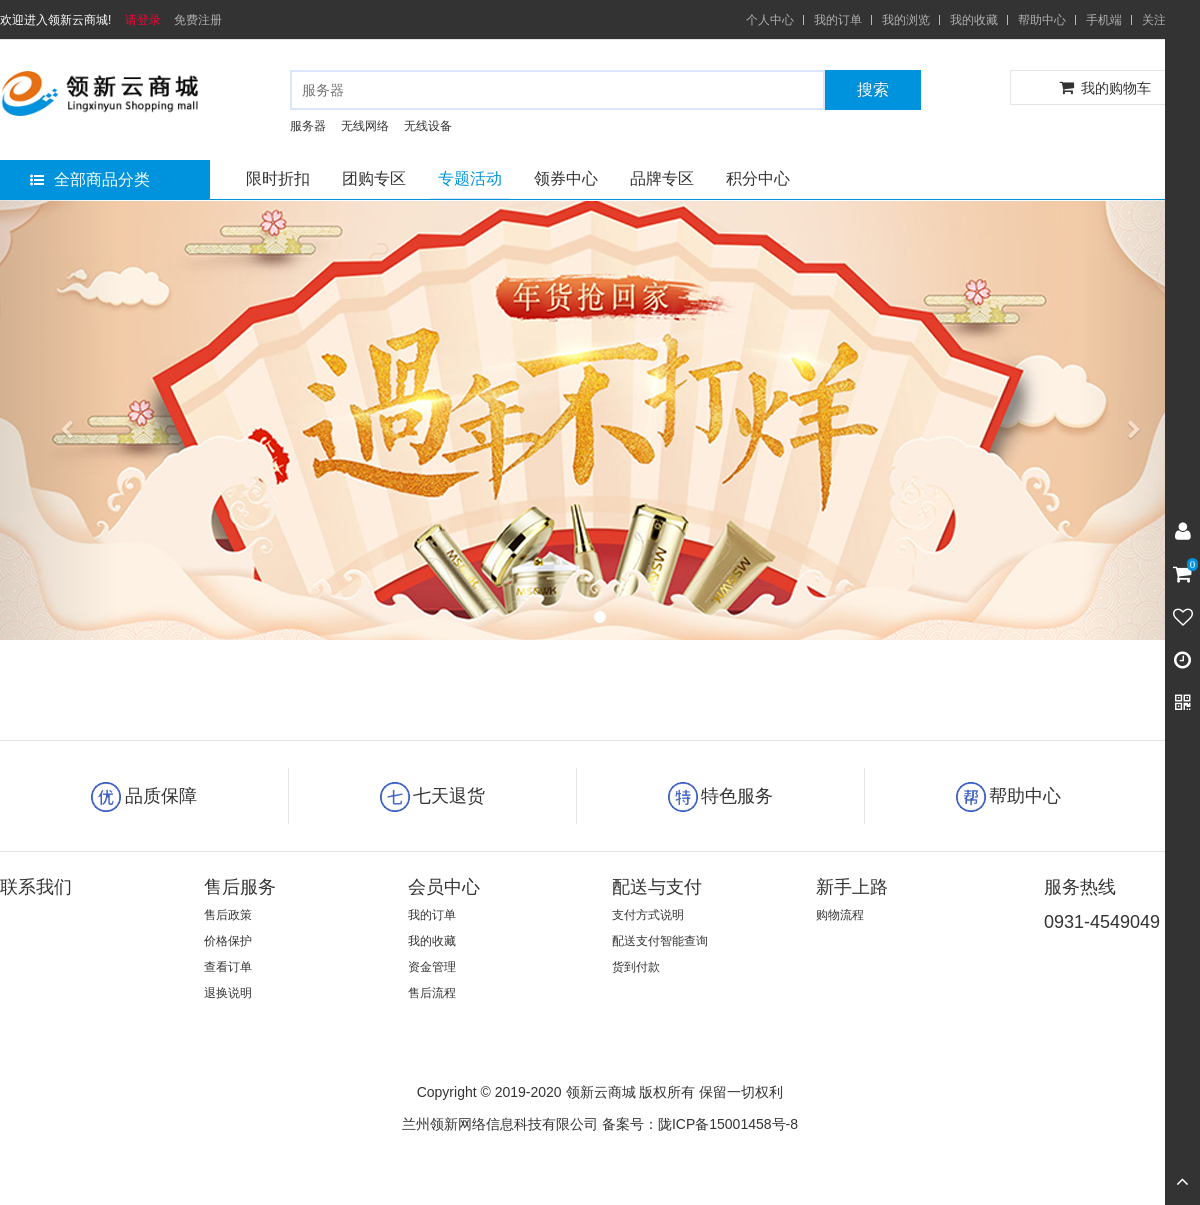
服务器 (308, 126)
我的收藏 (974, 20)
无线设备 (428, 126)
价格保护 (228, 941)
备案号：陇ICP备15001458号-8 (700, 1124)
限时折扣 (278, 178)
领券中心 (566, 178)
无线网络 (365, 126)
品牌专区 (662, 178)
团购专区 (374, 178)
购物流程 (840, 915)
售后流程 (432, 993)
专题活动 (470, 178)
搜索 (873, 89)
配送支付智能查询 (660, 941)
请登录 (143, 20)
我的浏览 (906, 20)
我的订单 (838, 20)
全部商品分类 (90, 179)
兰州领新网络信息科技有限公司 (500, 1124)
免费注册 (198, 20)
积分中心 (758, 178)
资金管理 (432, 967)
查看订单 (228, 967)
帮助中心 (1042, 20)
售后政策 (228, 915)
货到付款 (636, 967)
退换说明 (228, 993)
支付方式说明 (648, 915)
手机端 (1104, 20)
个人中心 (770, 20)
